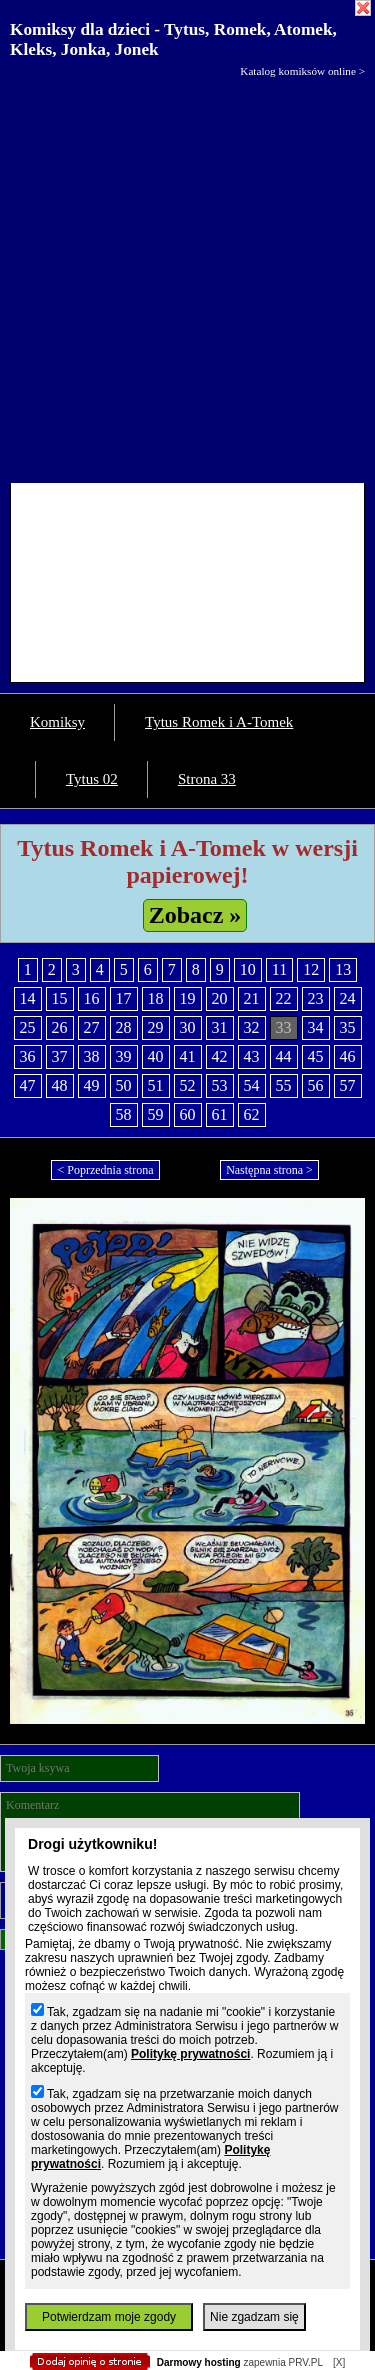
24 (348, 998)
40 (156, 1056)
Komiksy (57, 722)
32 (252, 1027)
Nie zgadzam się (254, 2317)
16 (92, 998)
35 (348, 1027)
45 (316, 1056)
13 (343, 969)
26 (60, 1027)
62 (252, 1114)
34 (316, 1027)
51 (156, 1085)
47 (28, 1085)
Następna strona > (269, 1170)
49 (92, 1085)
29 (156, 1027)
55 (284, 1085)
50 (124, 1085)
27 (92, 1027)
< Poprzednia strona (105, 1170)
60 (188, 1114)
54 (252, 1085)
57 (348, 1085)
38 (92, 1056)
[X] (339, 2362)
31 (220, 1027)
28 (124, 1027)
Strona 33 (207, 779)
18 (156, 998)
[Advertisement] (187, 275)
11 (279, 969)
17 (124, 998)
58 (124, 1114)
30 (188, 1027)
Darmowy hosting (199, 2362)
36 (28, 1056)
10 (248, 969)
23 (316, 998)
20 (220, 998)
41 (188, 1056)
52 (188, 1085)
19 (188, 998)
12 (311, 969)
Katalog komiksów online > (302, 71)
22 (284, 998)
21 (252, 998)
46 (348, 1056)
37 (60, 1056)
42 (220, 1056)
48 (60, 1085)
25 (28, 1027)
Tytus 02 (92, 779)
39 (124, 1056)
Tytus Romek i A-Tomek (219, 722)
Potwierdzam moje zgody (109, 2317)
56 (316, 1085)
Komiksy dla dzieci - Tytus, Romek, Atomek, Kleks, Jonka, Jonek (173, 39)
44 (284, 1056)
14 (28, 998)
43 (252, 1056)
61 (220, 1114)
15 (60, 998)
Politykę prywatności (190, 2054)
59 (156, 1114)
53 (220, 1085)
